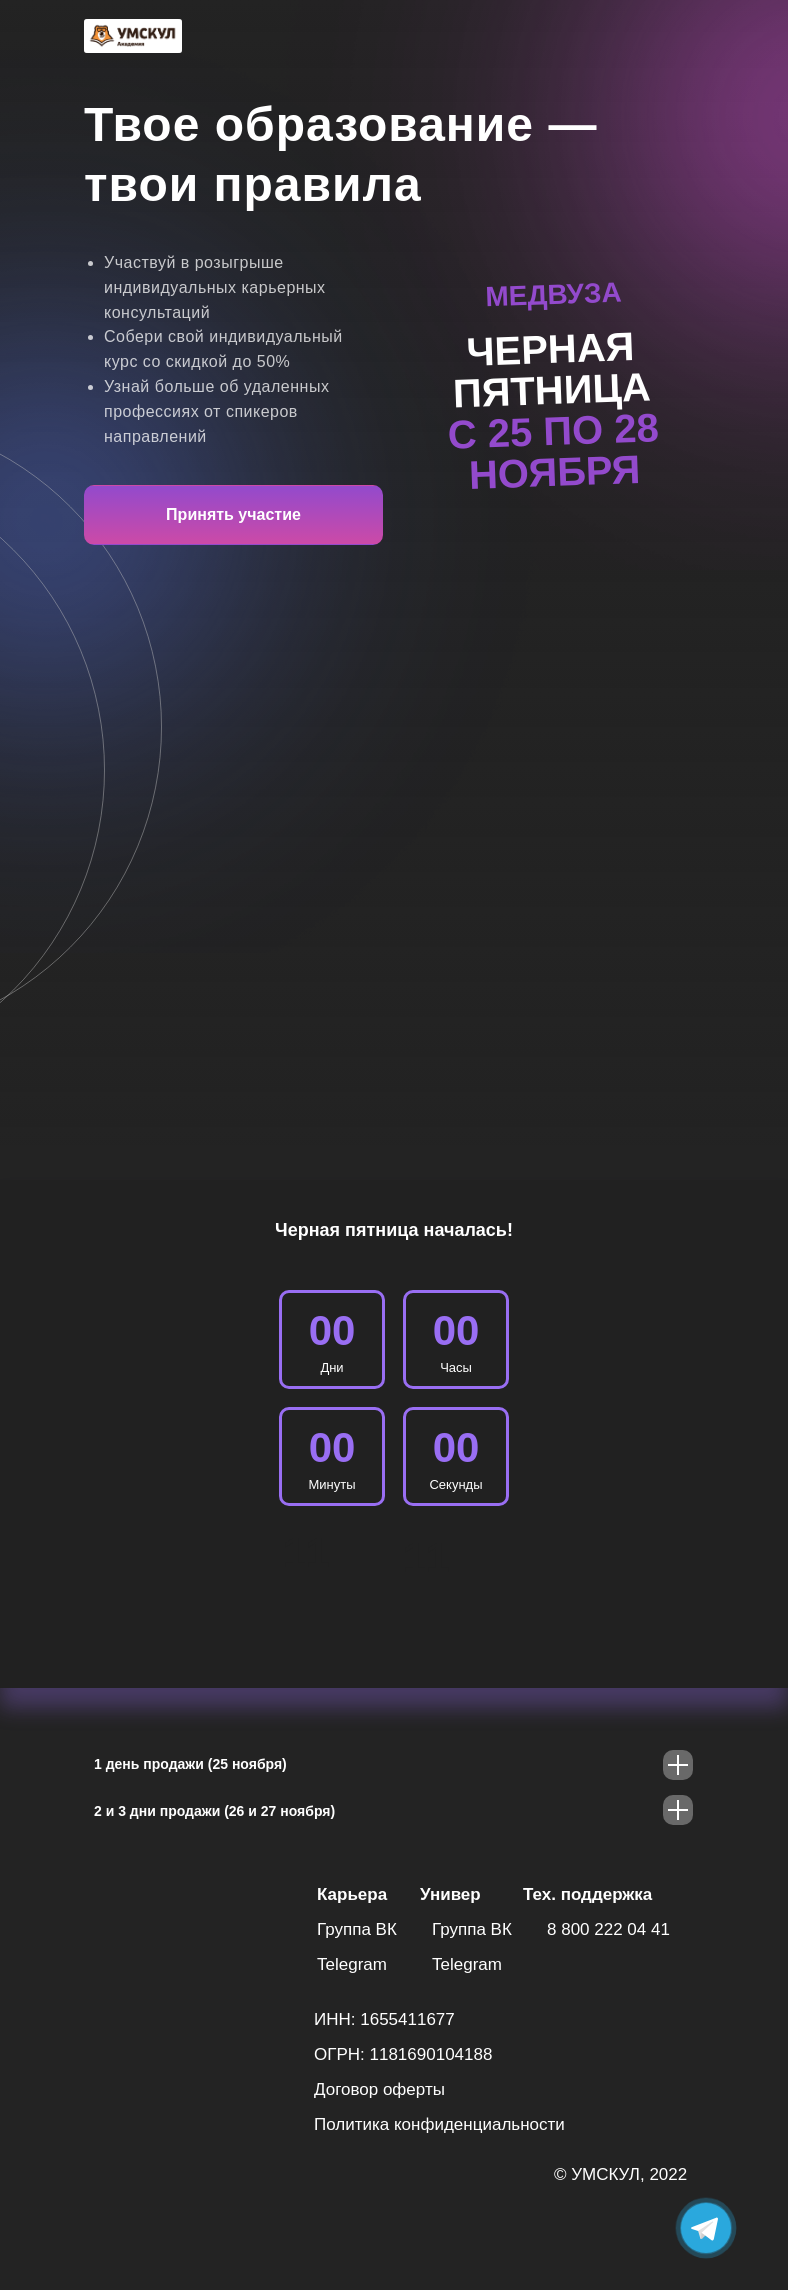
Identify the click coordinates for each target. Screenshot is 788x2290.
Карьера (352, 1894)
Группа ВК (357, 1929)
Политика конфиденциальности (439, 2124)
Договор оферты (379, 2089)
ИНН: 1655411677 (384, 2019)
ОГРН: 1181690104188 (403, 2054)
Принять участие (233, 514)
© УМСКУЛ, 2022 (620, 2174)
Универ (450, 1894)
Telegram (352, 1964)
